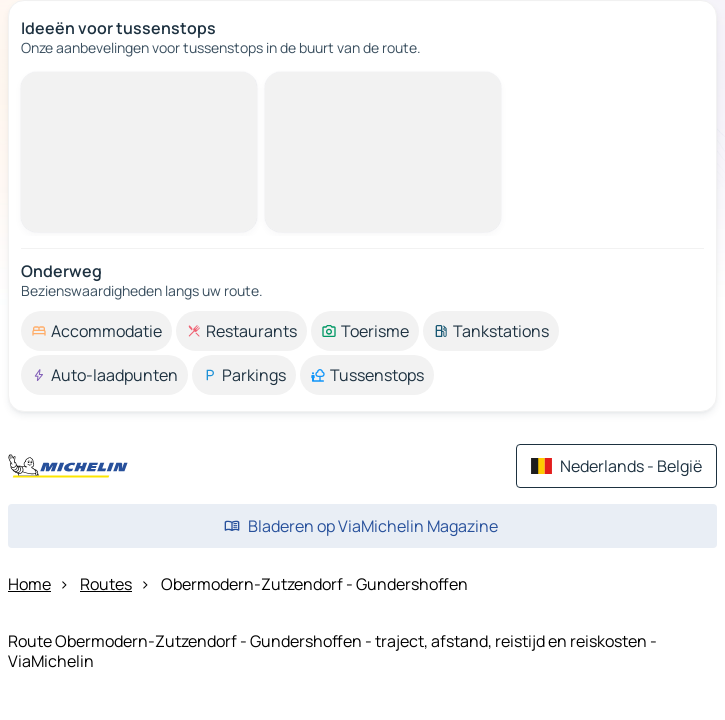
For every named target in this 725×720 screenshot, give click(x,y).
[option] (96, 331)
